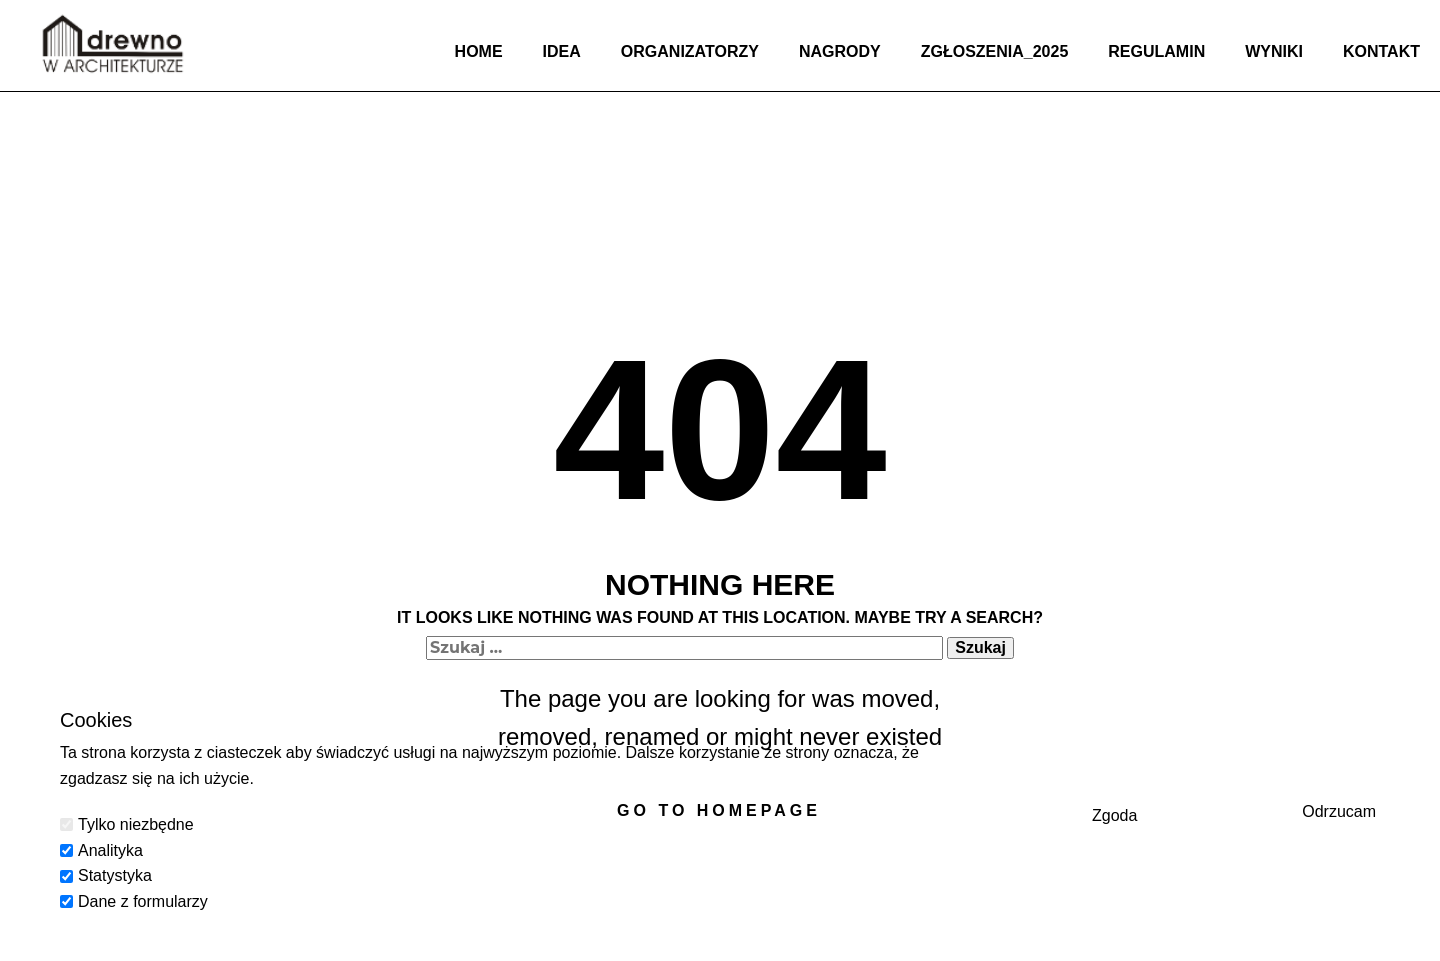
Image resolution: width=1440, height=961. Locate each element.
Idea (562, 51)
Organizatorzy (690, 51)
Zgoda (1114, 815)
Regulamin (1156, 51)
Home (479, 51)
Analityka (110, 850)
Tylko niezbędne (136, 824)
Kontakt (1381, 51)
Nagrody (840, 51)
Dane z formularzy (143, 901)
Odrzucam (1339, 811)
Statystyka (115, 875)
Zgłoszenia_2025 (995, 51)
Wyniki (1274, 51)
